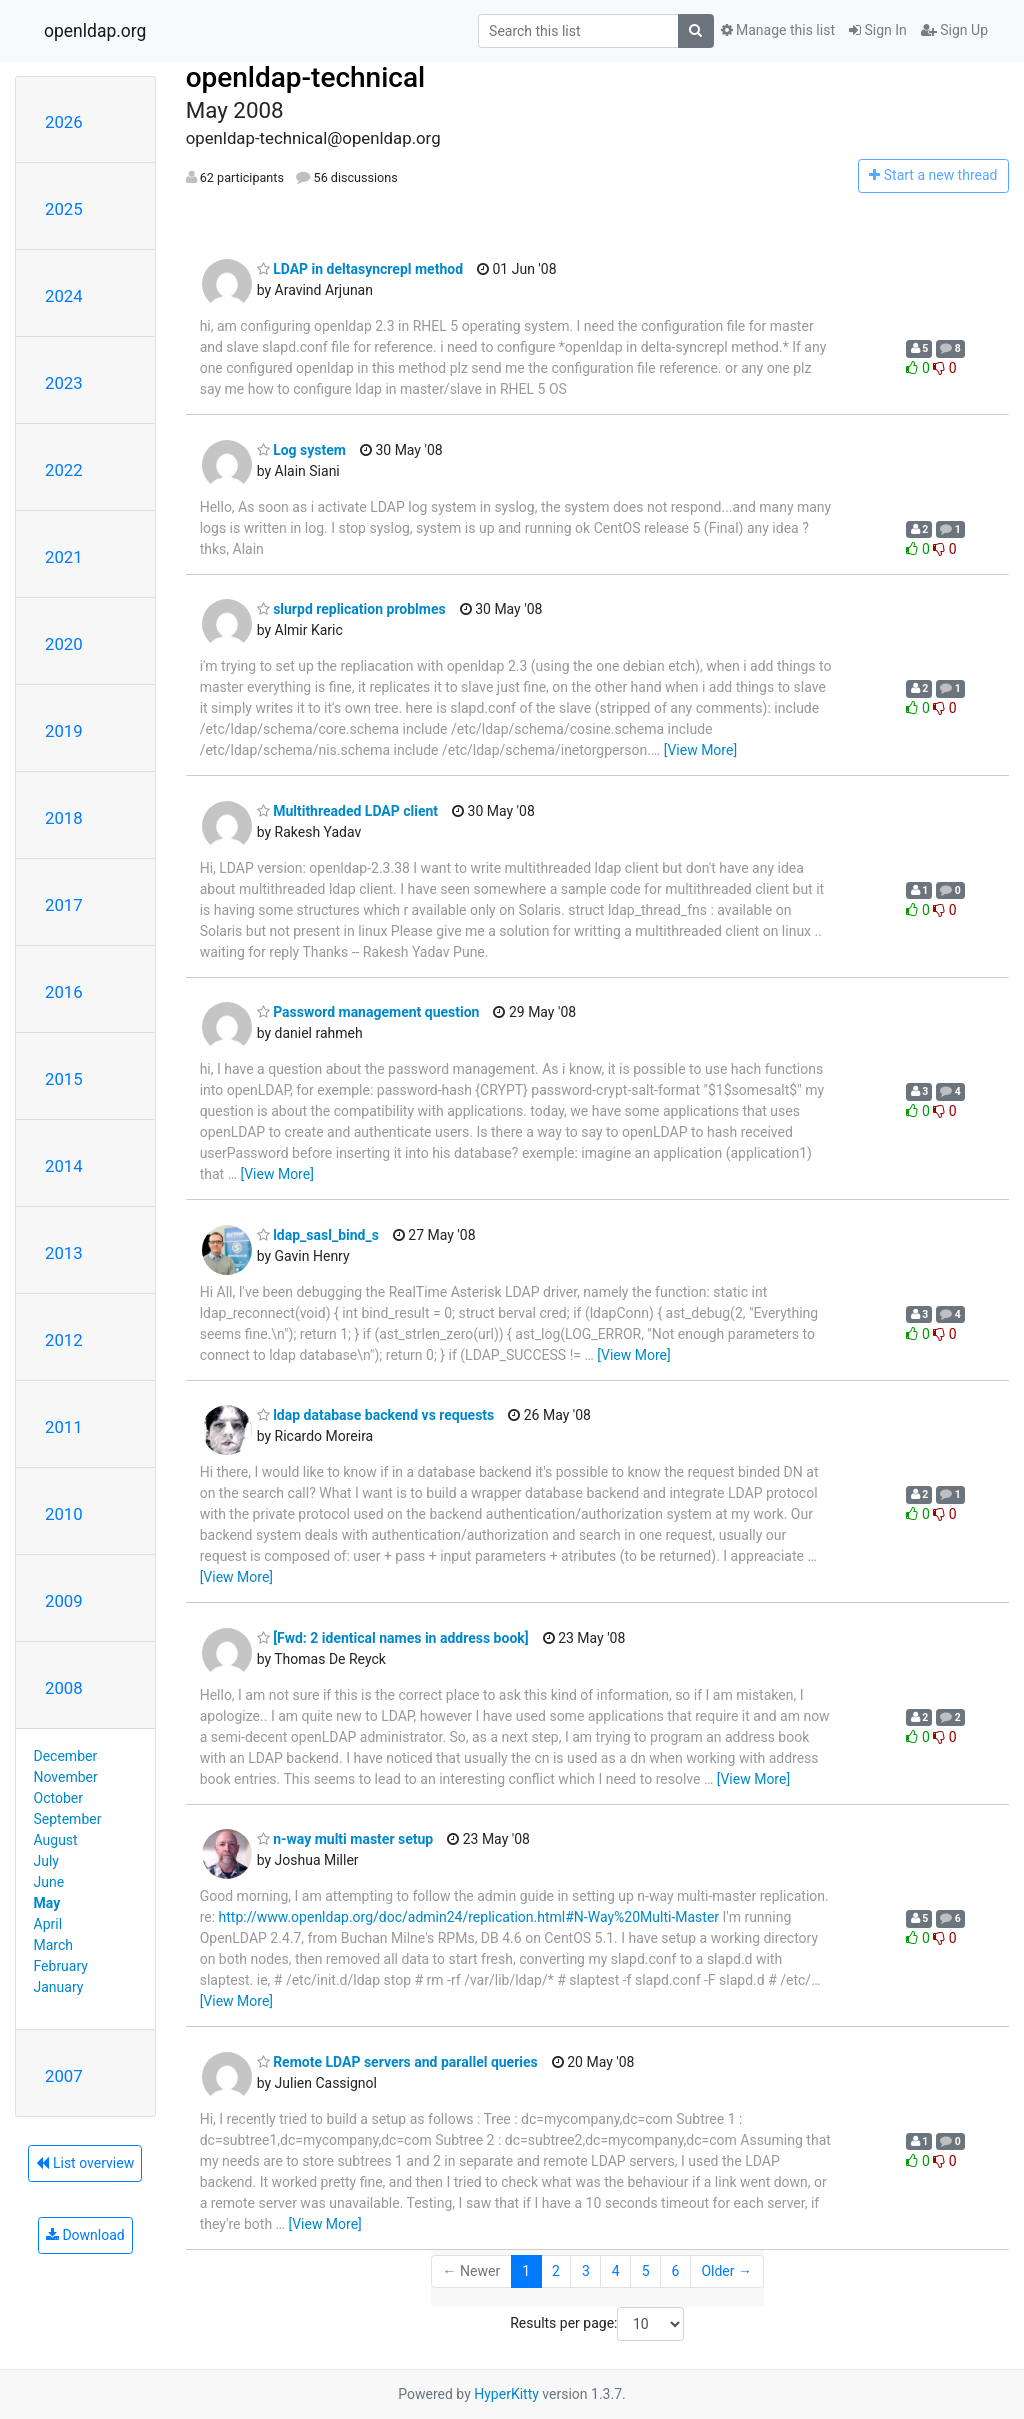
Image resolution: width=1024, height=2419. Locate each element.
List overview (85, 2163)
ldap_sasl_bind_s (318, 1235)
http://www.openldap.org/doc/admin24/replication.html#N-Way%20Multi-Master (469, 1917)
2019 (64, 731)
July (46, 1861)
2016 (64, 992)
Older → (726, 2271)
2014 (64, 1166)
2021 (64, 557)
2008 (64, 1688)
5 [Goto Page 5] (646, 2271)
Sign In (878, 30)
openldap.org (95, 31)
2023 (64, 383)
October (58, 1798)
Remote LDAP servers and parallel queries (397, 2062)
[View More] (700, 750)
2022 (64, 470)
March (54, 1945)
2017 (64, 905)
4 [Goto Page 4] (616, 2271)
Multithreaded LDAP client (347, 811)
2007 (64, 2076)
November (66, 1777)
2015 (64, 1079)
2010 (64, 1514)
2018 (64, 818)
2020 (64, 644)
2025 (64, 209)
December (66, 1756)
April (48, 1924)
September (68, 1819)
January (59, 1987)
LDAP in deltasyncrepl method (360, 269)
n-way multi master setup (345, 1839)
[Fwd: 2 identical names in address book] (393, 1638)
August (56, 1840)
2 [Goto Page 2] (556, 2271)
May (47, 1903)
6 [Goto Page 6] (676, 2271)
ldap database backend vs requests (376, 1415)
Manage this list (778, 30)
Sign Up (954, 30)
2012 (64, 1340)
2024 (64, 296)
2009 (64, 1601)
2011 (64, 1427)
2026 (64, 122)
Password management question (368, 1012)
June (49, 1882)
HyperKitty (506, 2394)
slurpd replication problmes (351, 609)
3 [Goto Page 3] (586, 2271)
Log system (301, 450)
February (61, 1966)
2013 (64, 1253)
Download (85, 2235)
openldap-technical (306, 77)
